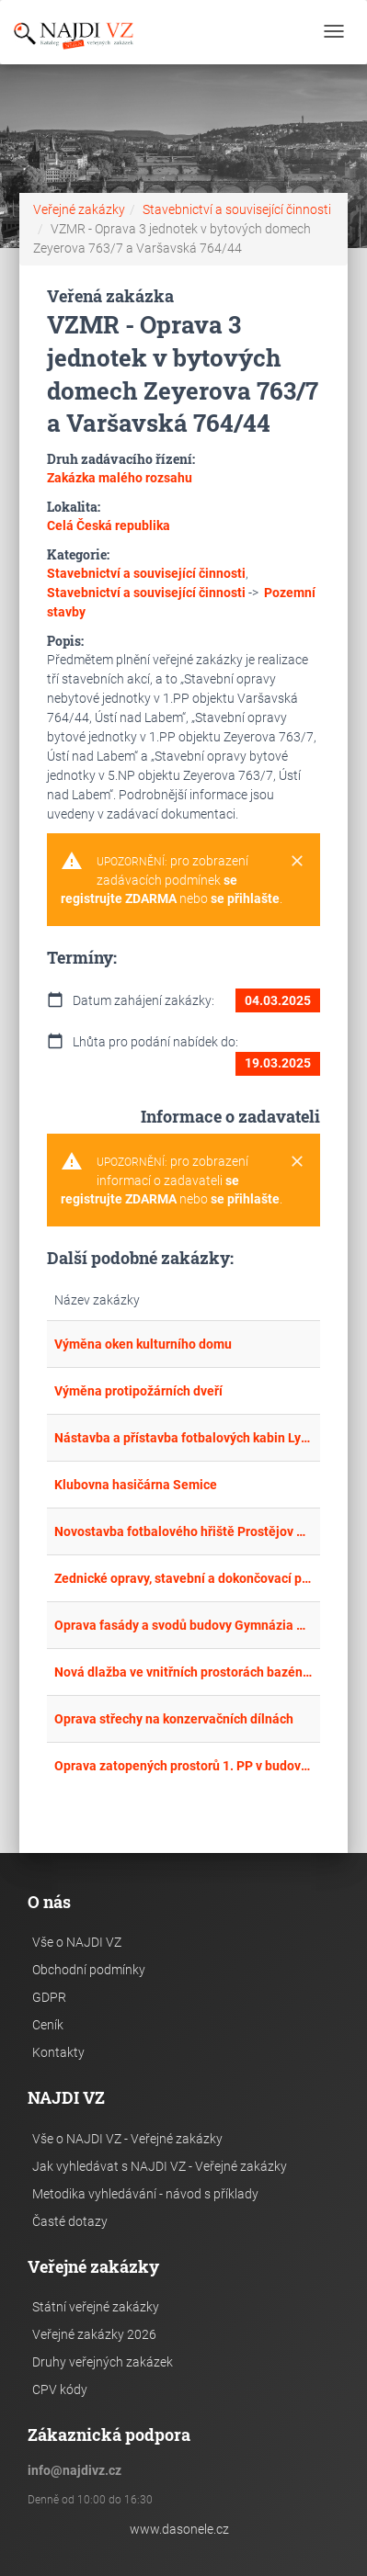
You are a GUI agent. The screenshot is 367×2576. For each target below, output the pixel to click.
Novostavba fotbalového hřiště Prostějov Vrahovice (184, 1531)
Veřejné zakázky (79, 209)
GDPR (49, 1997)
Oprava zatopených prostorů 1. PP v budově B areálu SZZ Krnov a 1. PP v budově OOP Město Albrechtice (184, 1765)
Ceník (47, 2024)
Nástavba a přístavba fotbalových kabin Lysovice (184, 1437)
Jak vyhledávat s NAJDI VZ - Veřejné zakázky (159, 2166)
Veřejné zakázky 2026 (94, 2334)
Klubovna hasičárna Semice (135, 1484)
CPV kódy (59, 2389)
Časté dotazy (70, 2221)
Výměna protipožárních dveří (138, 1391)
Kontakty (58, 2052)
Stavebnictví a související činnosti (237, 209)
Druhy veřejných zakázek (102, 2362)
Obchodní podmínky (88, 1969)
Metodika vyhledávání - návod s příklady (145, 2193)
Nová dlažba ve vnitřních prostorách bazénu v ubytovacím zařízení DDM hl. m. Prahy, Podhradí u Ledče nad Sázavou (184, 1672)
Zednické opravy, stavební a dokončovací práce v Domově (184, 1578)
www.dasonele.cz (179, 2529)
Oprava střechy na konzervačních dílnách (173, 1719)
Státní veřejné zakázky (95, 2306)
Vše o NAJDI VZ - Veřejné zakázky (127, 2138)
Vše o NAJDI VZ (76, 1942)
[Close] (297, 862)
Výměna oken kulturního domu (143, 1344)
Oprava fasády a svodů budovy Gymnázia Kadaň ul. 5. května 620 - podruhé (184, 1625)
